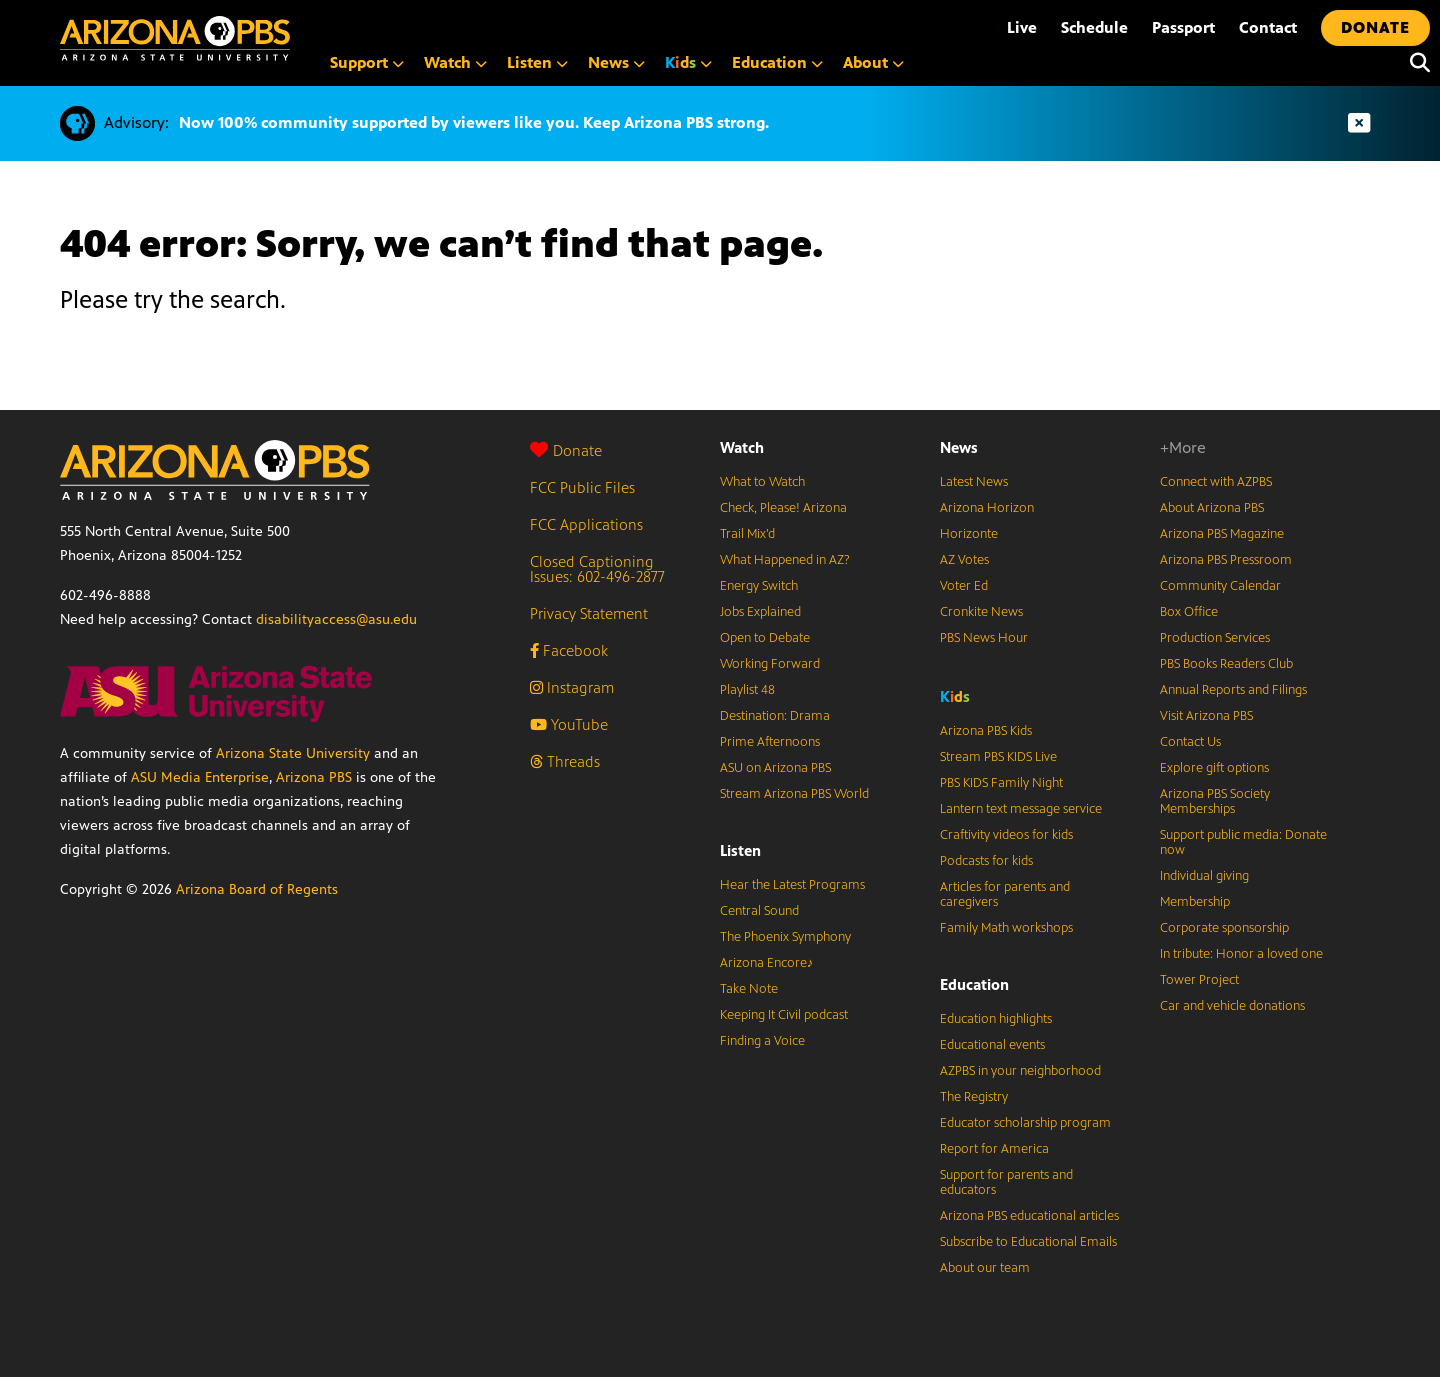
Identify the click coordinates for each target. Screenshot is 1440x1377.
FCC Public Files (582, 487)
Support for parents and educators (1006, 1182)
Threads (565, 761)
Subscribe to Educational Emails (1028, 1242)
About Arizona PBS (1212, 508)
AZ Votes (964, 560)
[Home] (175, 38)
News (959, 447)
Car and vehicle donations (1232, 1006)
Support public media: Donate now (1243, 842)
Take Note (749, 989)
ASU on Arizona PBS (775, 768)
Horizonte (969, 534)
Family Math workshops (1006, 928)
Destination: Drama (775, 716)
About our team (985, 1268)
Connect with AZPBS (1216, 482)
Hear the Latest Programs (792, 885)
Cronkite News (981, 612)
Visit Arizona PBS (1206, 716)
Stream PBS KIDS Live (998, 757)
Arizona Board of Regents (257, 889)
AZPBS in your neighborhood (1020, 1071)
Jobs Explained (760, 612)
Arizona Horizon (987, 508)
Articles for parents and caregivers (1005, 894)
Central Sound (759, 911)
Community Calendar (1220, 586)
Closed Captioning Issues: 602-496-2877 (597, 569)
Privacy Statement (589, 613)
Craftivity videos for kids (1006, 835)
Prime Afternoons (770, 742)
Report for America (994, 1149)
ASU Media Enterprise (200, 777)
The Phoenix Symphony (785, 937)
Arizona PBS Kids (986, 731)
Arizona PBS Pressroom (1226, 560)
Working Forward (770, 664)
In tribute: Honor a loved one (1241, 954)
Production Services (1215, 638)
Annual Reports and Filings (1233, 690)
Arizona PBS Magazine (1222, 534)
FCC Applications (586, 524)
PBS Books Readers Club (1226, 664)
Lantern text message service (1021, 809)
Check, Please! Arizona (783, 508)
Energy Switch (759, 586)
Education (974, 984)
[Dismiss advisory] (1359, 123)
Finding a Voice (762, 1041)
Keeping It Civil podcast (784, 1015)
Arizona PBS (314, 777)
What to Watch (762, 482)
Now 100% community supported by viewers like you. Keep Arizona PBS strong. (474, 122)
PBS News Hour (984, 638)
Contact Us (1190, 742)
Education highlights (996, 1019)
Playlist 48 (747, 690)
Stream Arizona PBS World (794, 794)
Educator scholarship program (1025, 1123)
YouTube (569, 724)
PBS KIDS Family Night (1001, 783)
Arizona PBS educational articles (1029, 1216)
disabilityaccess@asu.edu (336, 619)
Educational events (992, 1045)
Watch (742, 447)
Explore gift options (1214, 768)
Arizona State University (293, 753)
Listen (740, 850)
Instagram (572, 687)
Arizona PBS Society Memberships (1215, 801)
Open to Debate (765, 638)
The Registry (974, 1097)
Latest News (974, 482)
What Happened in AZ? (785, 560)
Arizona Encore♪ (767, 963)
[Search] (1415, 63)
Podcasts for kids (986, 861)
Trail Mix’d (747, 534)
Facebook (569, 650)
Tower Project (1199, 980)
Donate (566, 450)
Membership (1195, 902)
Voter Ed (964, 586)
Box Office (1189, 612)
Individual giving (1204, 876)
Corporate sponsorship (1224, 928)
